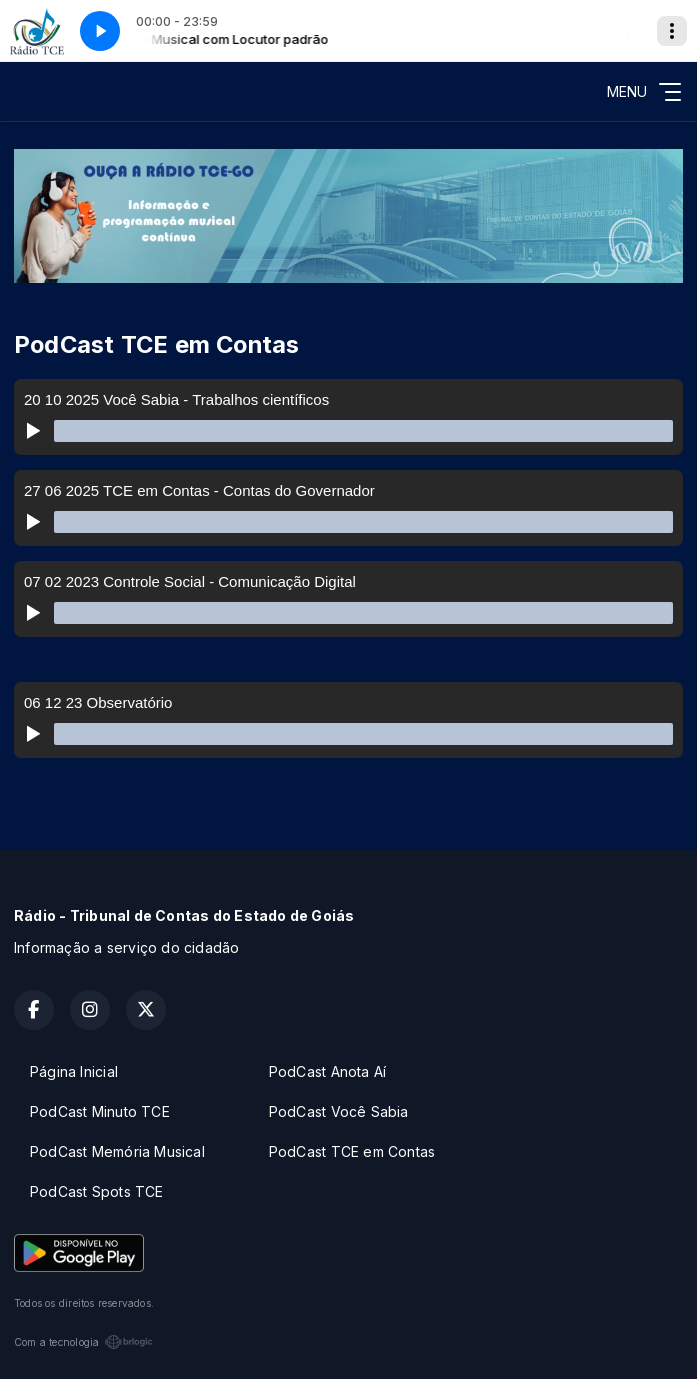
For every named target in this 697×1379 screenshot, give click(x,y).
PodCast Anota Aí (327, 1071)
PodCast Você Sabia (339, 1111)
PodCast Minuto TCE (100, 1111)
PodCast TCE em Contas (352, 1151)
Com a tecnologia (83, 1342)
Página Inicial (74, 1071)
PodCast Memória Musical (117, 1151)
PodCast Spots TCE (97, 1191)
